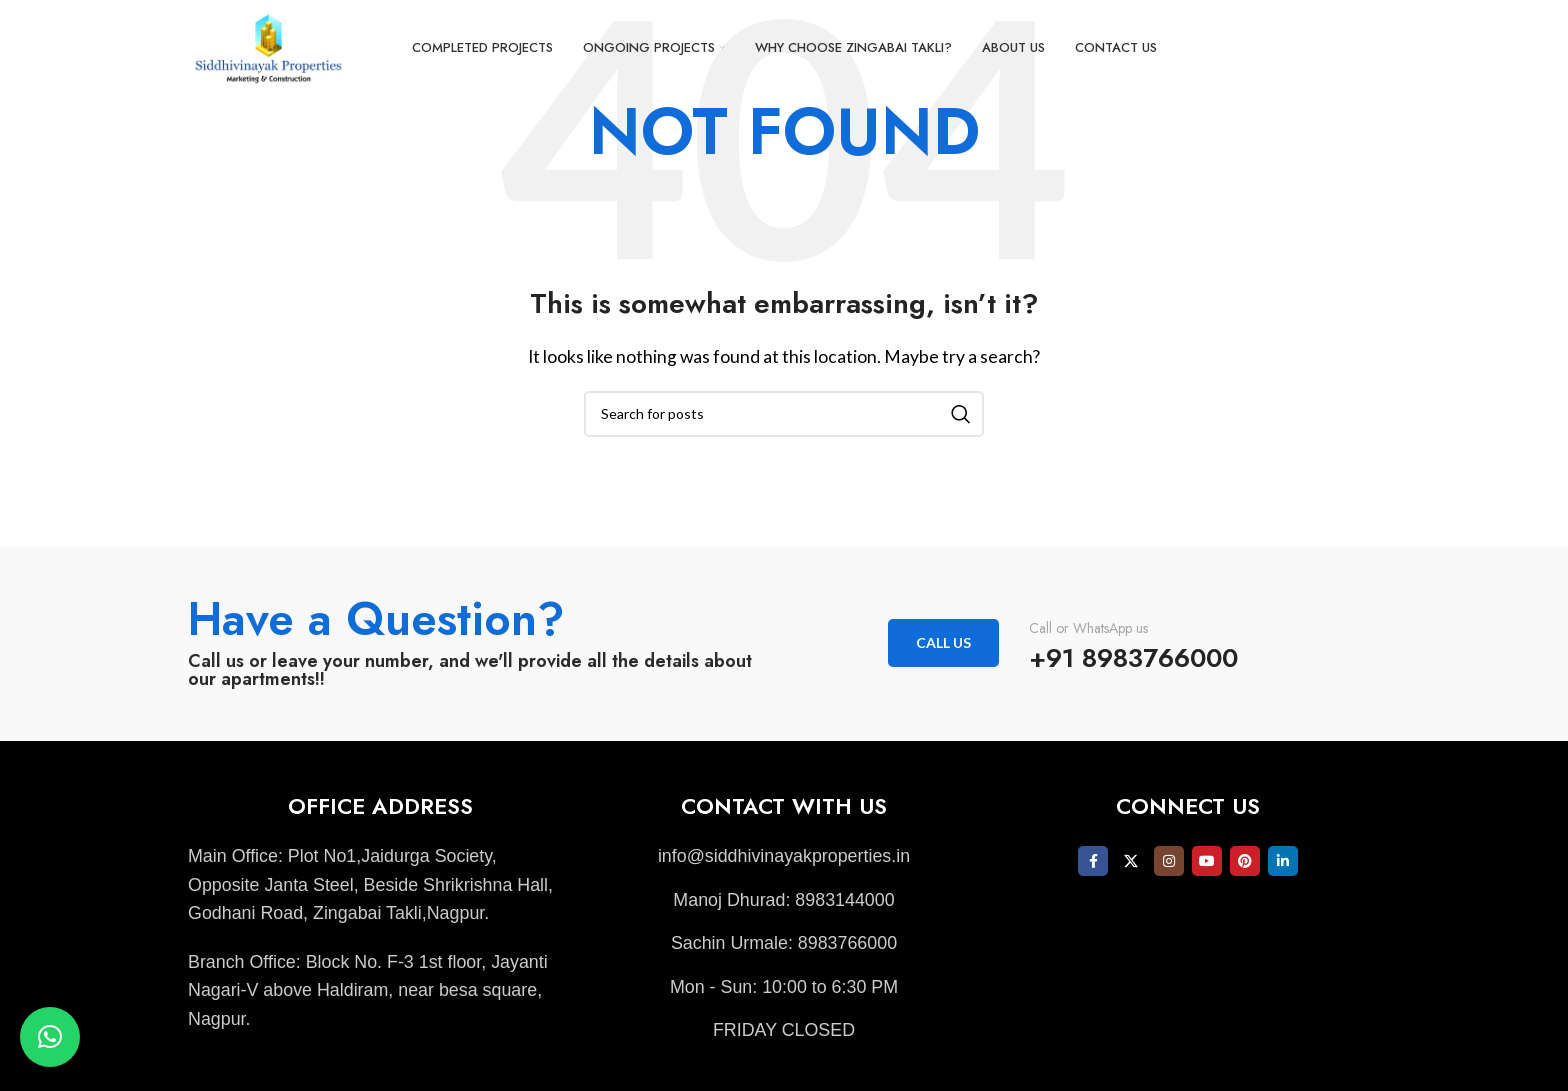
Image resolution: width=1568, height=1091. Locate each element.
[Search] (784, 414)
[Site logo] (273, 47)
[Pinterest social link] (1245, 861)
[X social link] (1131, 861)
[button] (50, 1037)
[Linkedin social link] (1283, 861)
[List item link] (784, 856)
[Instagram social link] (1169, 861)
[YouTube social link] (1207, 861)
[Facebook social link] (1093, 861)
